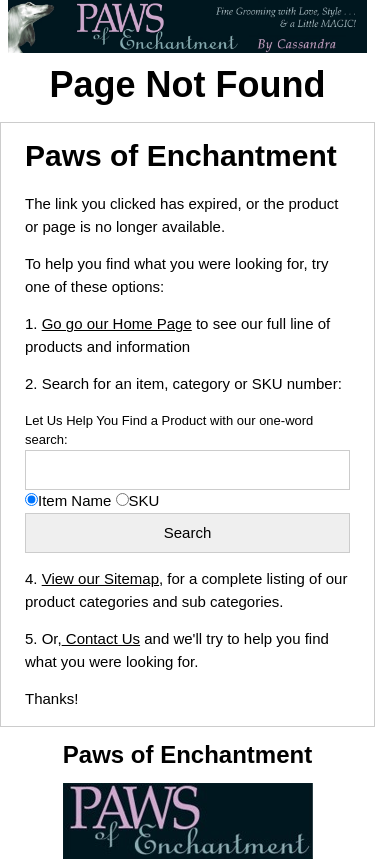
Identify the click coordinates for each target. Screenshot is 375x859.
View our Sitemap (100, 578)
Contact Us (101, 638)
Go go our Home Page (117, 323)
